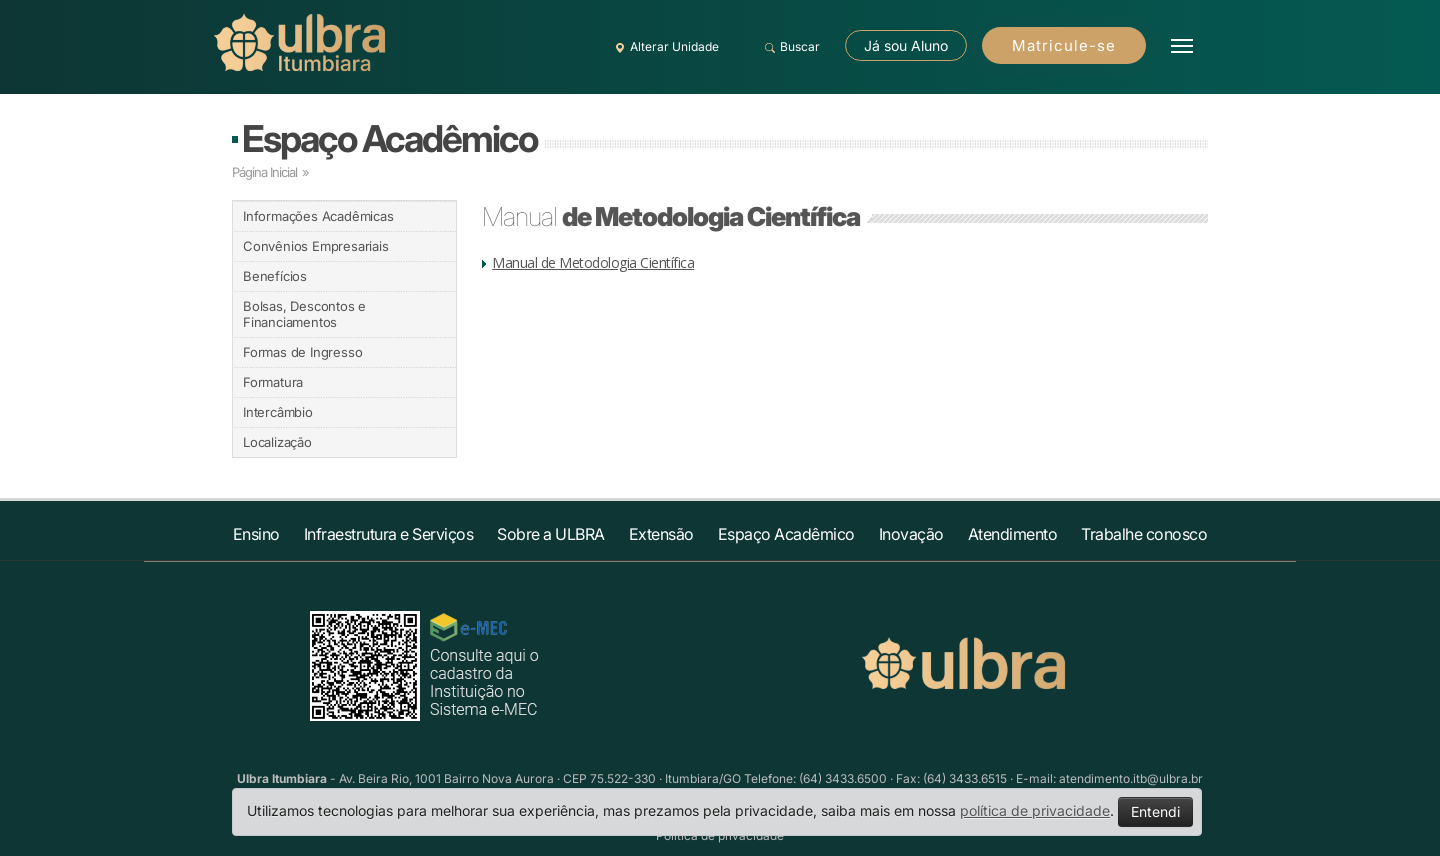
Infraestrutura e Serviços (389, 534)
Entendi (1155, 811)
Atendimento (1013, 534)
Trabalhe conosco (1144, 534)
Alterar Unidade (664, 47)
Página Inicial (264, 172)
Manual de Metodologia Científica (593, 262)
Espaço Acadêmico (389, 138)
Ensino (256, 534)
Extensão (661, 534)
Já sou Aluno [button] (906, 45)
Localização (277, 442)
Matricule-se (1064, 45)
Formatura (273, 382)
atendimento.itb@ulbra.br (1131, 778)
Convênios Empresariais (316, 246)
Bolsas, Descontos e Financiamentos (304, 314)
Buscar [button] (789, 47)
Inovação (911, 534)
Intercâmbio (278, 412)
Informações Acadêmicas (318, 216)
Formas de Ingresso (302, 352)
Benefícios (275, 276)
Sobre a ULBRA (551, 534)
